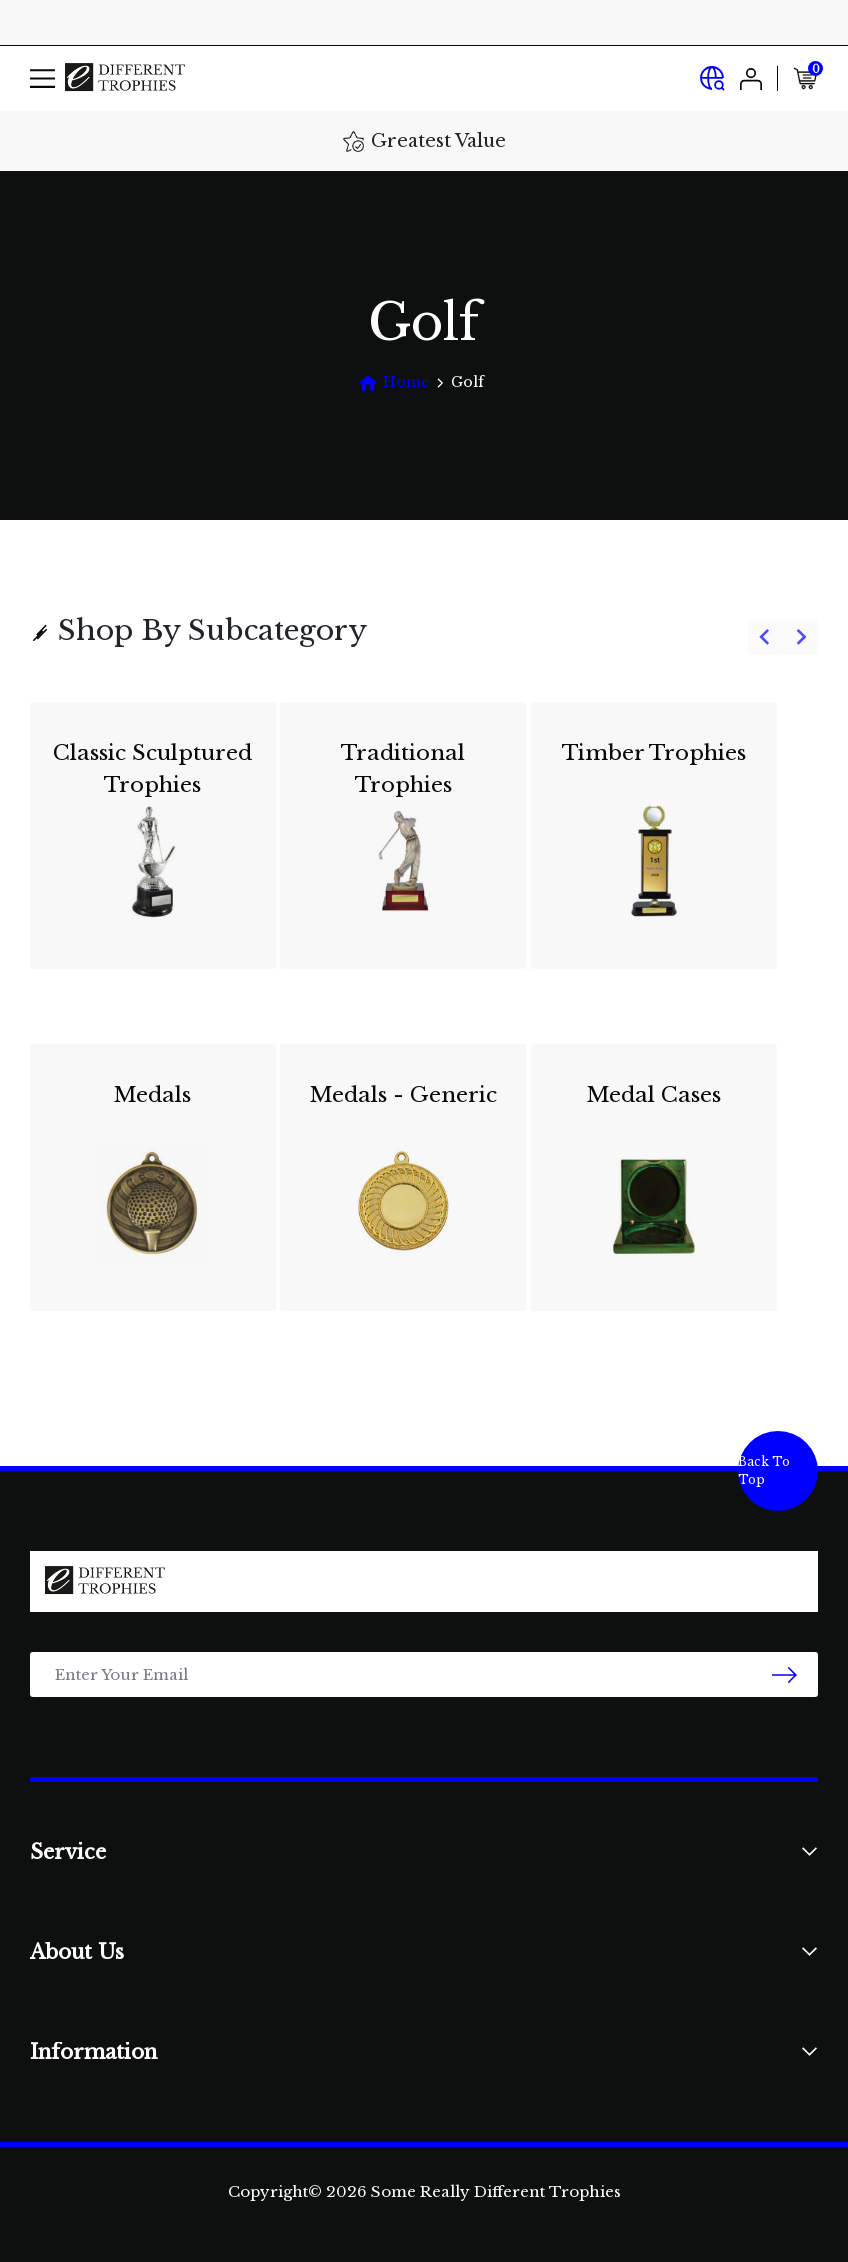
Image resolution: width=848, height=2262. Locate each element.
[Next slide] (800, 637)
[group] (424, 1019)
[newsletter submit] (784, 1674)
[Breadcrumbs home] (393, 382)
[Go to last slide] (765, 637)
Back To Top (764, 1470)
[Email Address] (424, 1674)
